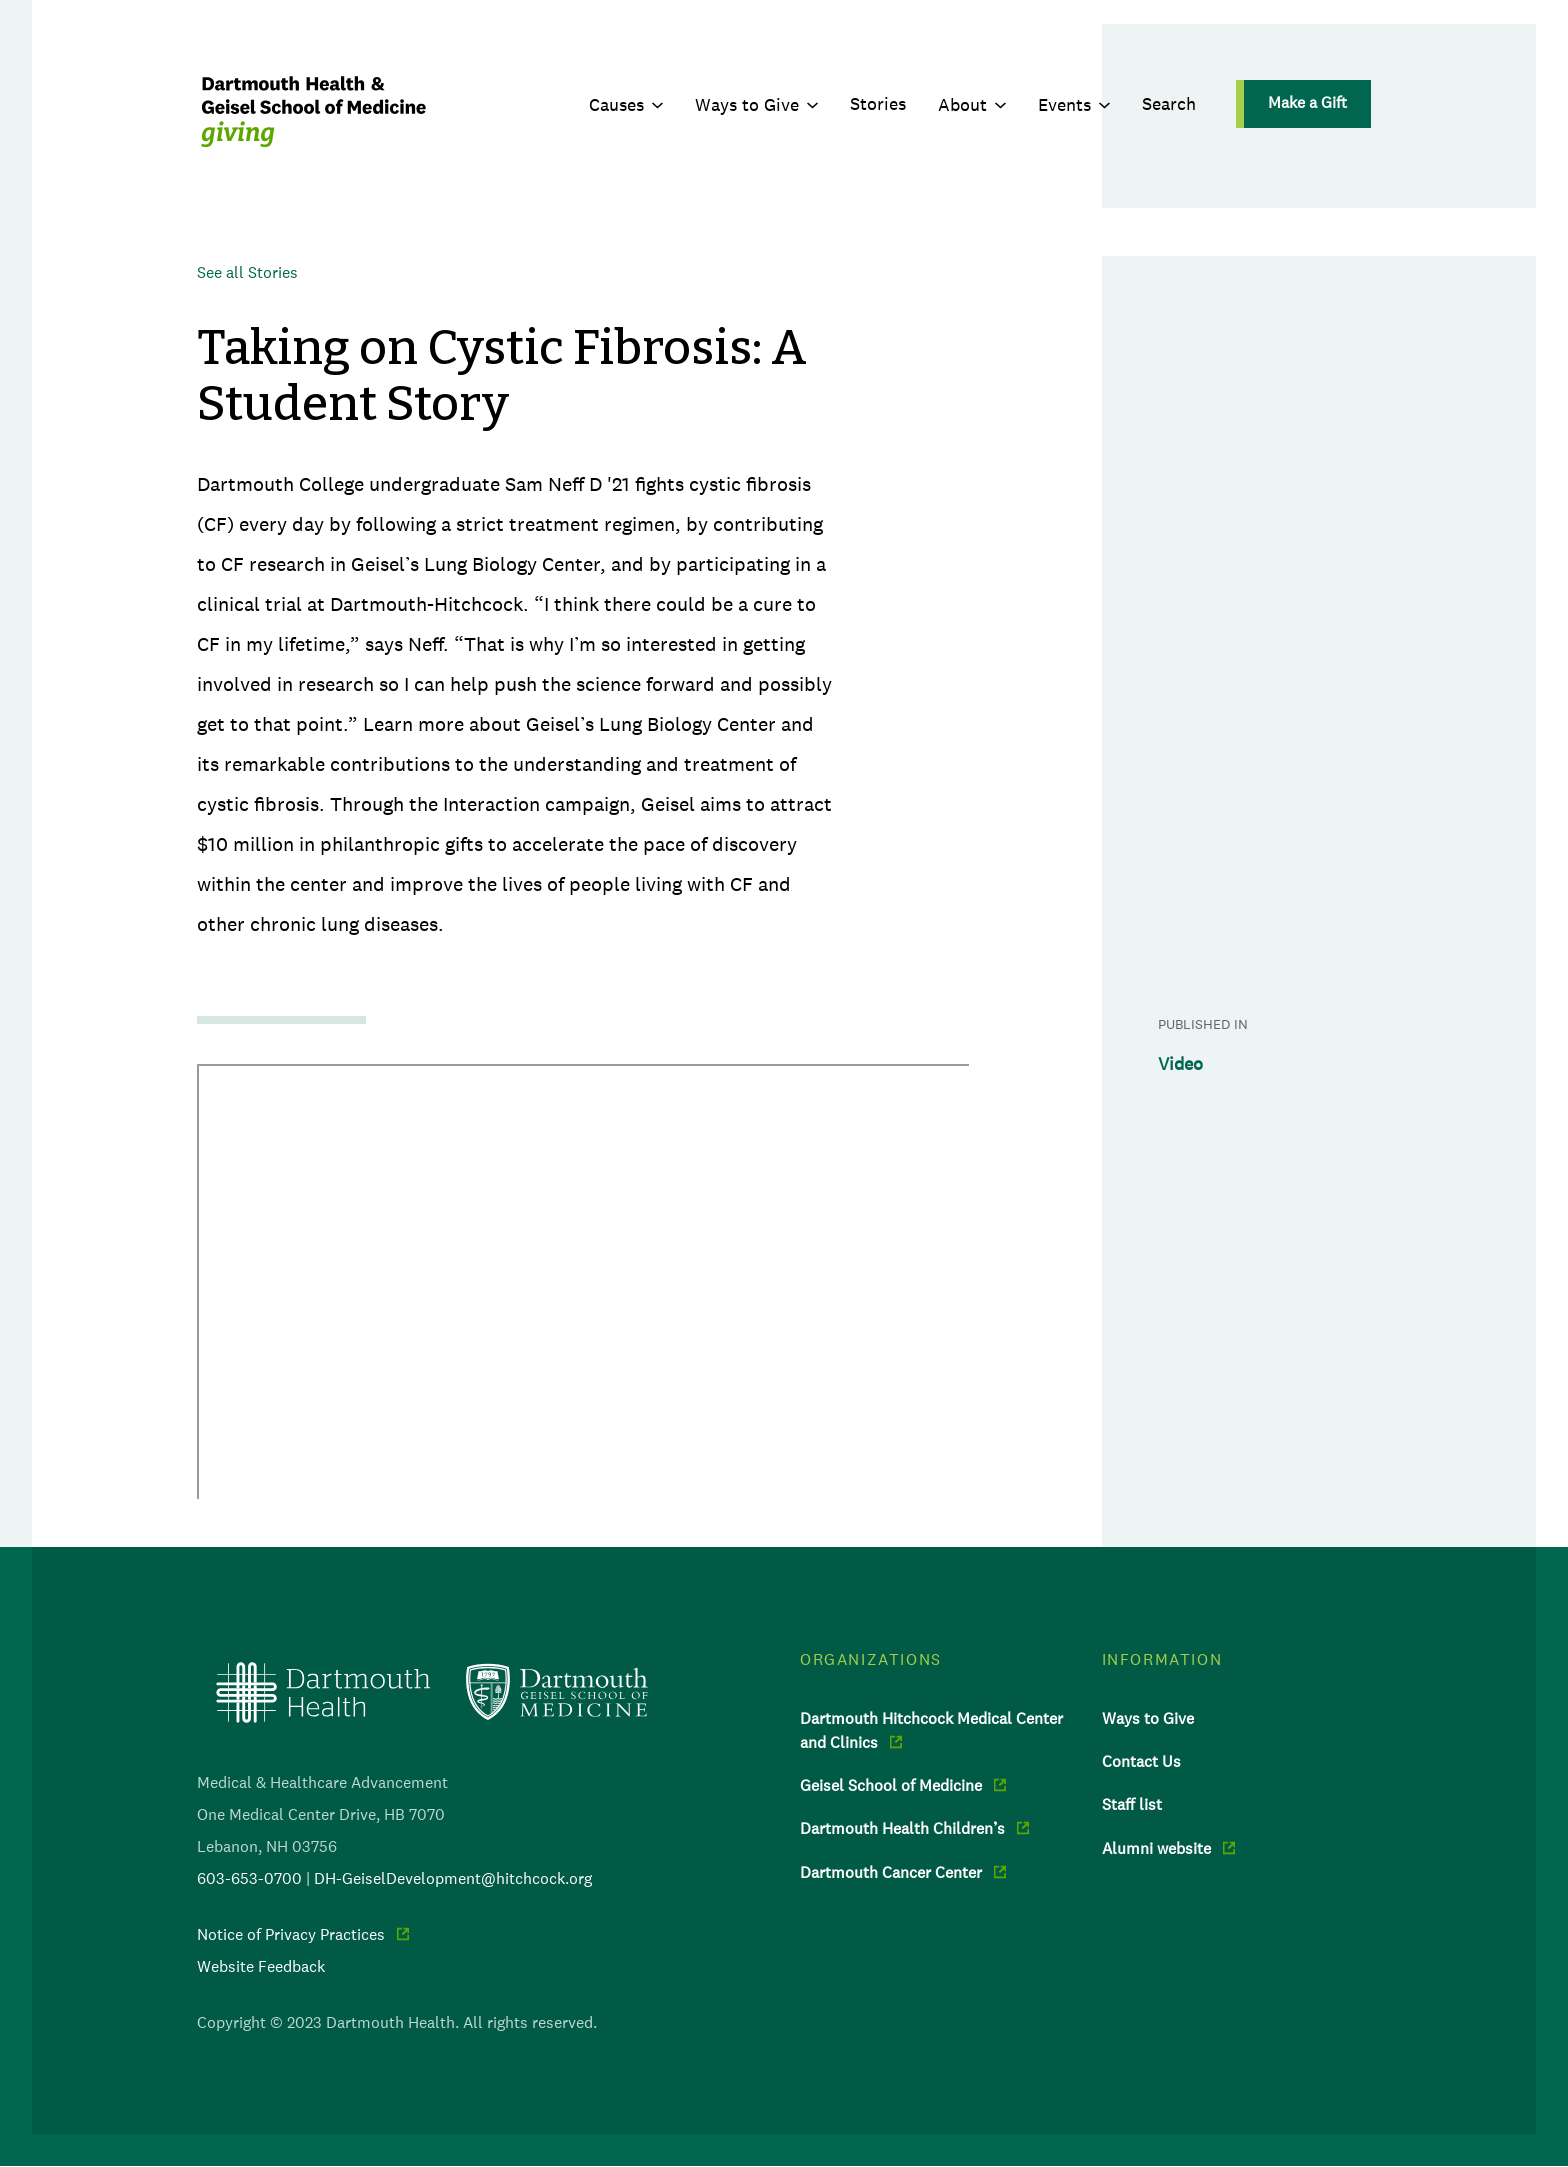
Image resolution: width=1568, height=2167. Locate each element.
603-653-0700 (249, 1878)
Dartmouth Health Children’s (902, 1828)
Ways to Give (747, 105)
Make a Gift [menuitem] (1307, 102)
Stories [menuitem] (878, 104)
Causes (616, 105)
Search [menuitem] (1169, 104)
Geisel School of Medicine (891, 1785)
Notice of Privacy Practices (291, 1934)
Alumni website (1156, 1848)
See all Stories (247, 272)
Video (1180, 1064)
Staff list (1132, 1804)
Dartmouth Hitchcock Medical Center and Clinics (931, 1730)
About (962, 105)
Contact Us (1141, 1761)
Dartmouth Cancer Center (891, 1872)
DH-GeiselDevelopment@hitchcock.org (453, 1878)
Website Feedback (261, 1966)
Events (1064, 105)
